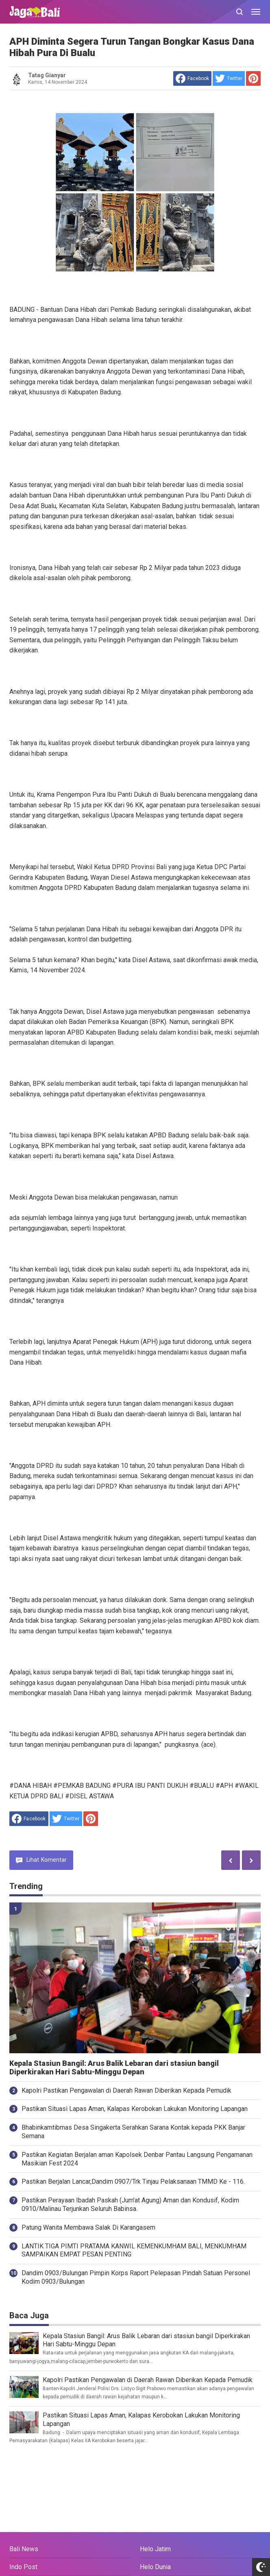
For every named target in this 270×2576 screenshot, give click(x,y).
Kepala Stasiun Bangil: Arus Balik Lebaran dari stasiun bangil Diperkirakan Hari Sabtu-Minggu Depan (114, 2067)
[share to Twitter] (229, 78)
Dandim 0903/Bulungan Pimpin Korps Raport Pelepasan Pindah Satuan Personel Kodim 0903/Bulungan (136, 2277)
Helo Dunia (155, 2567)
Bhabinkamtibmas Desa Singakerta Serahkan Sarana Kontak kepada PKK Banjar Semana (133, 2132)
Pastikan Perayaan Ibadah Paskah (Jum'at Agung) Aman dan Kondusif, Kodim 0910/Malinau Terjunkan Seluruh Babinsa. (130, 2204)
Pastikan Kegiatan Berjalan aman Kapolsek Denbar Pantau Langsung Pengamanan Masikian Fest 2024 (137, 2159)
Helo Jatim (155, 2549)
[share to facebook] (192, 78)
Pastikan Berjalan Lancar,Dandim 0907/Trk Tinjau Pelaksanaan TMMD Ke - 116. (133, 2181)
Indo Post (23, 2567)
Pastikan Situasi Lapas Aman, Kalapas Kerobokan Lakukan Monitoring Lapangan (135, 2109)
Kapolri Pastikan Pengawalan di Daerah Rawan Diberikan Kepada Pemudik (126, 2090)
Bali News (23, 2549)
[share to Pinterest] (253, 78)
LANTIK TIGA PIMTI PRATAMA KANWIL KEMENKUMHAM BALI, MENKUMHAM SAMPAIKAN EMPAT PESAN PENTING (134, 2250)
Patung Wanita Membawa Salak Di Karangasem (88, 2227)
